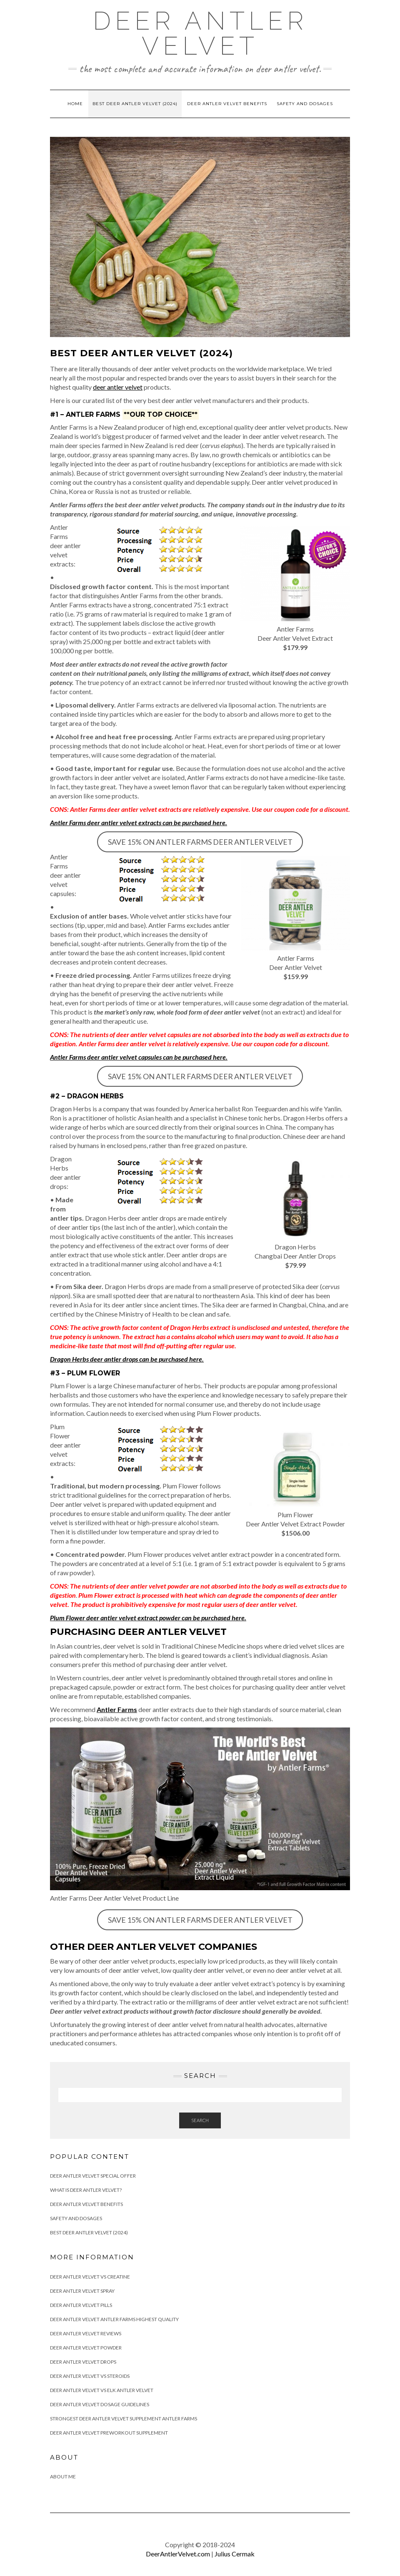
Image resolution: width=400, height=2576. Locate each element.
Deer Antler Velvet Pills (81, 2305)
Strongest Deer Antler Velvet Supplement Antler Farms (123, 2418)
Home (75, 103)
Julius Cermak (235, 2554)
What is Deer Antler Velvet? (86, 2190)
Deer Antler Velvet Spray (82, 2291)
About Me (63, 2476)
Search (200, 2120)
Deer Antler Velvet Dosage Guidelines (99, 2404)
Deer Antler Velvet (200, 33)
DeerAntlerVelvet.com (178, 2554)
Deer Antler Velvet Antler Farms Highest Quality (114, 2319)
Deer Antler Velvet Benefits (227, 103)
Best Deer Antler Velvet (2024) (135, 103)
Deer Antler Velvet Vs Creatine (90, 2277)
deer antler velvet (117, 387)
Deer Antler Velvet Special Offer (93, 2176)
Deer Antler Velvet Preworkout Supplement (109, 2433)
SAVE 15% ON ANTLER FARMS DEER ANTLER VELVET (200, 841)
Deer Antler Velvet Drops (83, 2362)
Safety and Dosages (305, 103)
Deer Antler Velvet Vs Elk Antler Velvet (101, 2390)
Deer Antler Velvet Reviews (85, 2333)
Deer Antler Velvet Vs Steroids (90, 2376)
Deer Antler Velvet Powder (86, 2347)
